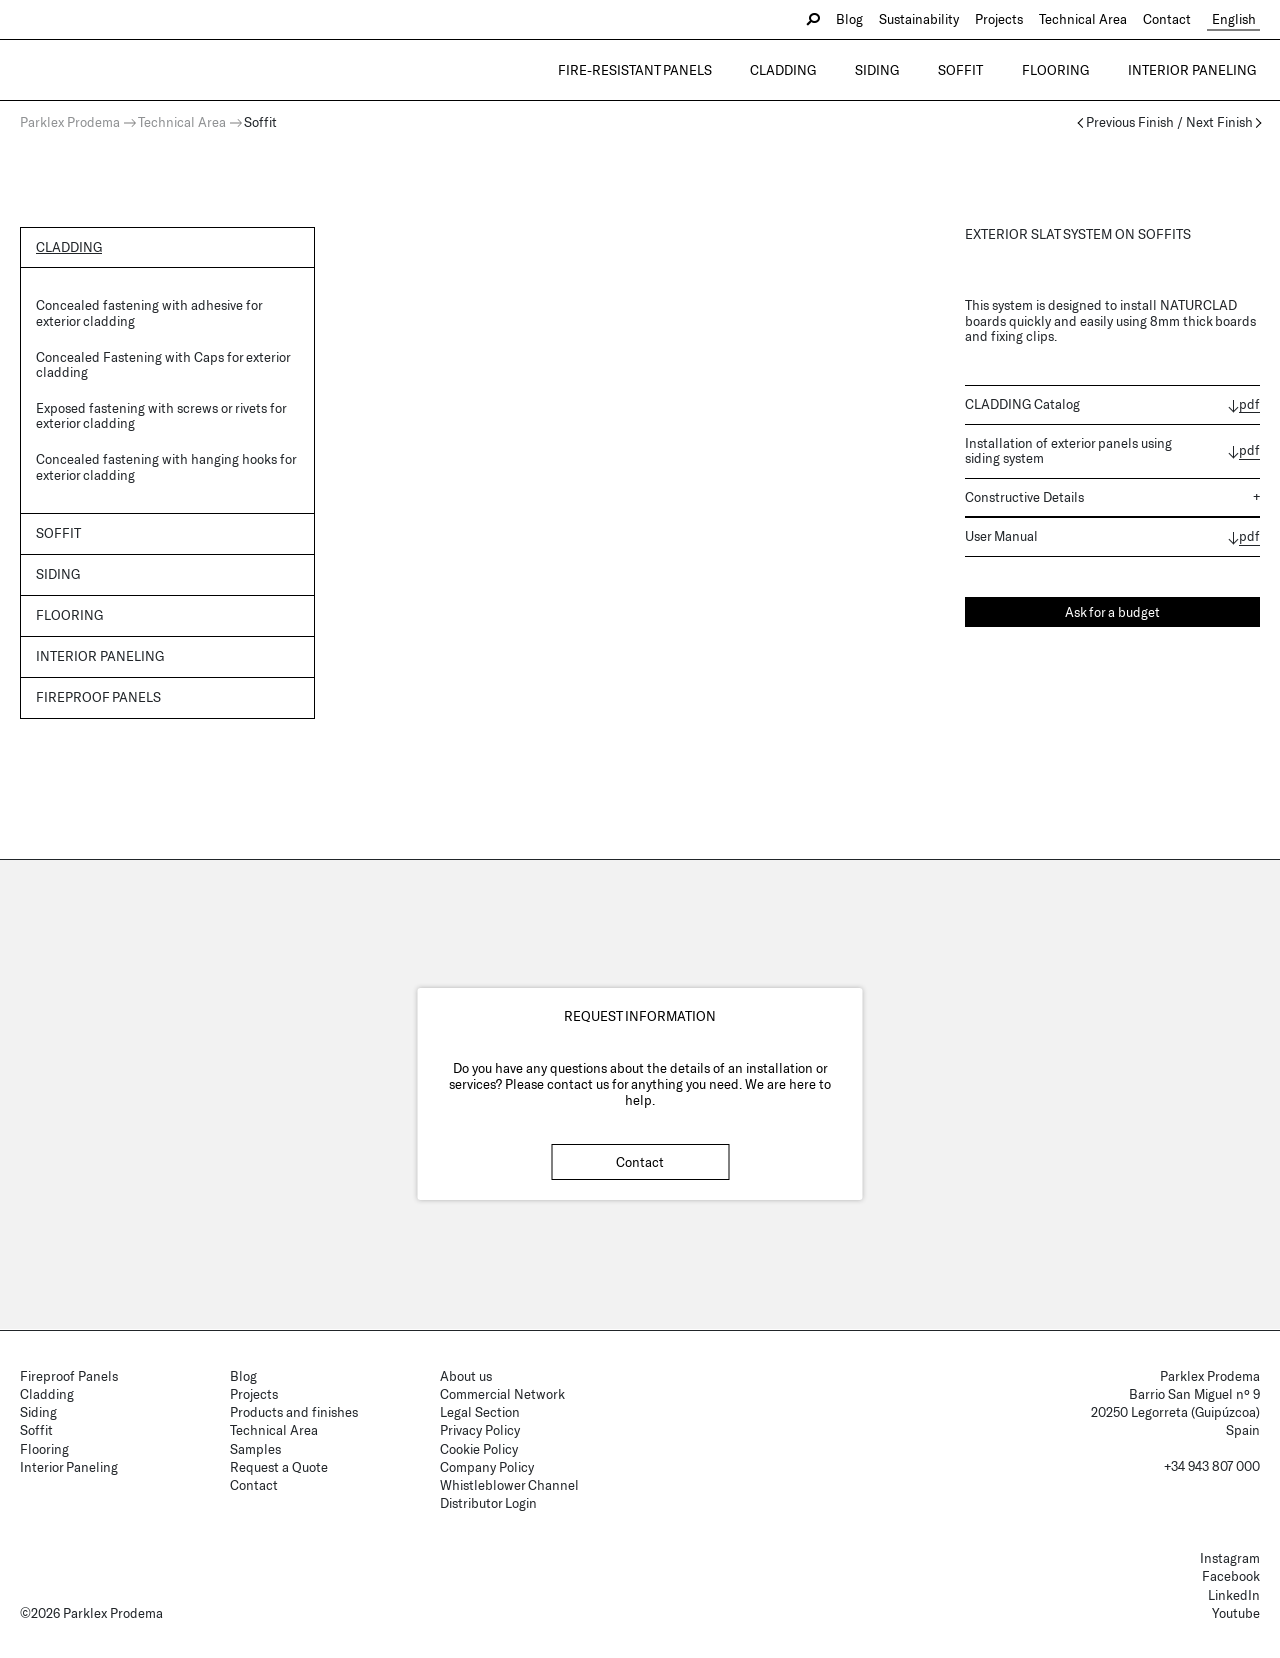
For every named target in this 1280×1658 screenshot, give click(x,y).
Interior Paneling (1196, 70)
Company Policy (487, 1467)
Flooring (1068, 70)
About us (466, 1376)
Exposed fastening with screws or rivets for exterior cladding (161, 416)
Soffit (982, 70)
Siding (908, 70)
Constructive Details (1024, 497)
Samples (255, 1449)
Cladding (823, 70)
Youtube (1236, 1613)
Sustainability (928, 19)
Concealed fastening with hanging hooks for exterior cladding (166, 467)
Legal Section (480, 1412)
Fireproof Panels (69, 1376)
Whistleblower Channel (509, 1485)
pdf (1249, 404)
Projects (1008, 19)
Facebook (1231, 1576)
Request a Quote (279, 1467)
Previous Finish (1130, 122)
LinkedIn (1234, 1595)
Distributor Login (488, 1503)
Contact (1176, 19)
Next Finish (1219, 122)
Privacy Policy (480, 1430)
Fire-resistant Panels (683, 70)
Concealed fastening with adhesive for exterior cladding (149, 314)
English (1238, 19)
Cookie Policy (479, 1449)
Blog (858, 19)
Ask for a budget (1112, 612)
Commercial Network (502, 1394)
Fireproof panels (98, 698)
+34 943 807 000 (1212, 1466)
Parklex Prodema (70, 122)
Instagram (1230, 1558)
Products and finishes (294, 1412)
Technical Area (1092, 19)
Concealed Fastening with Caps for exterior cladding (163, 365)
